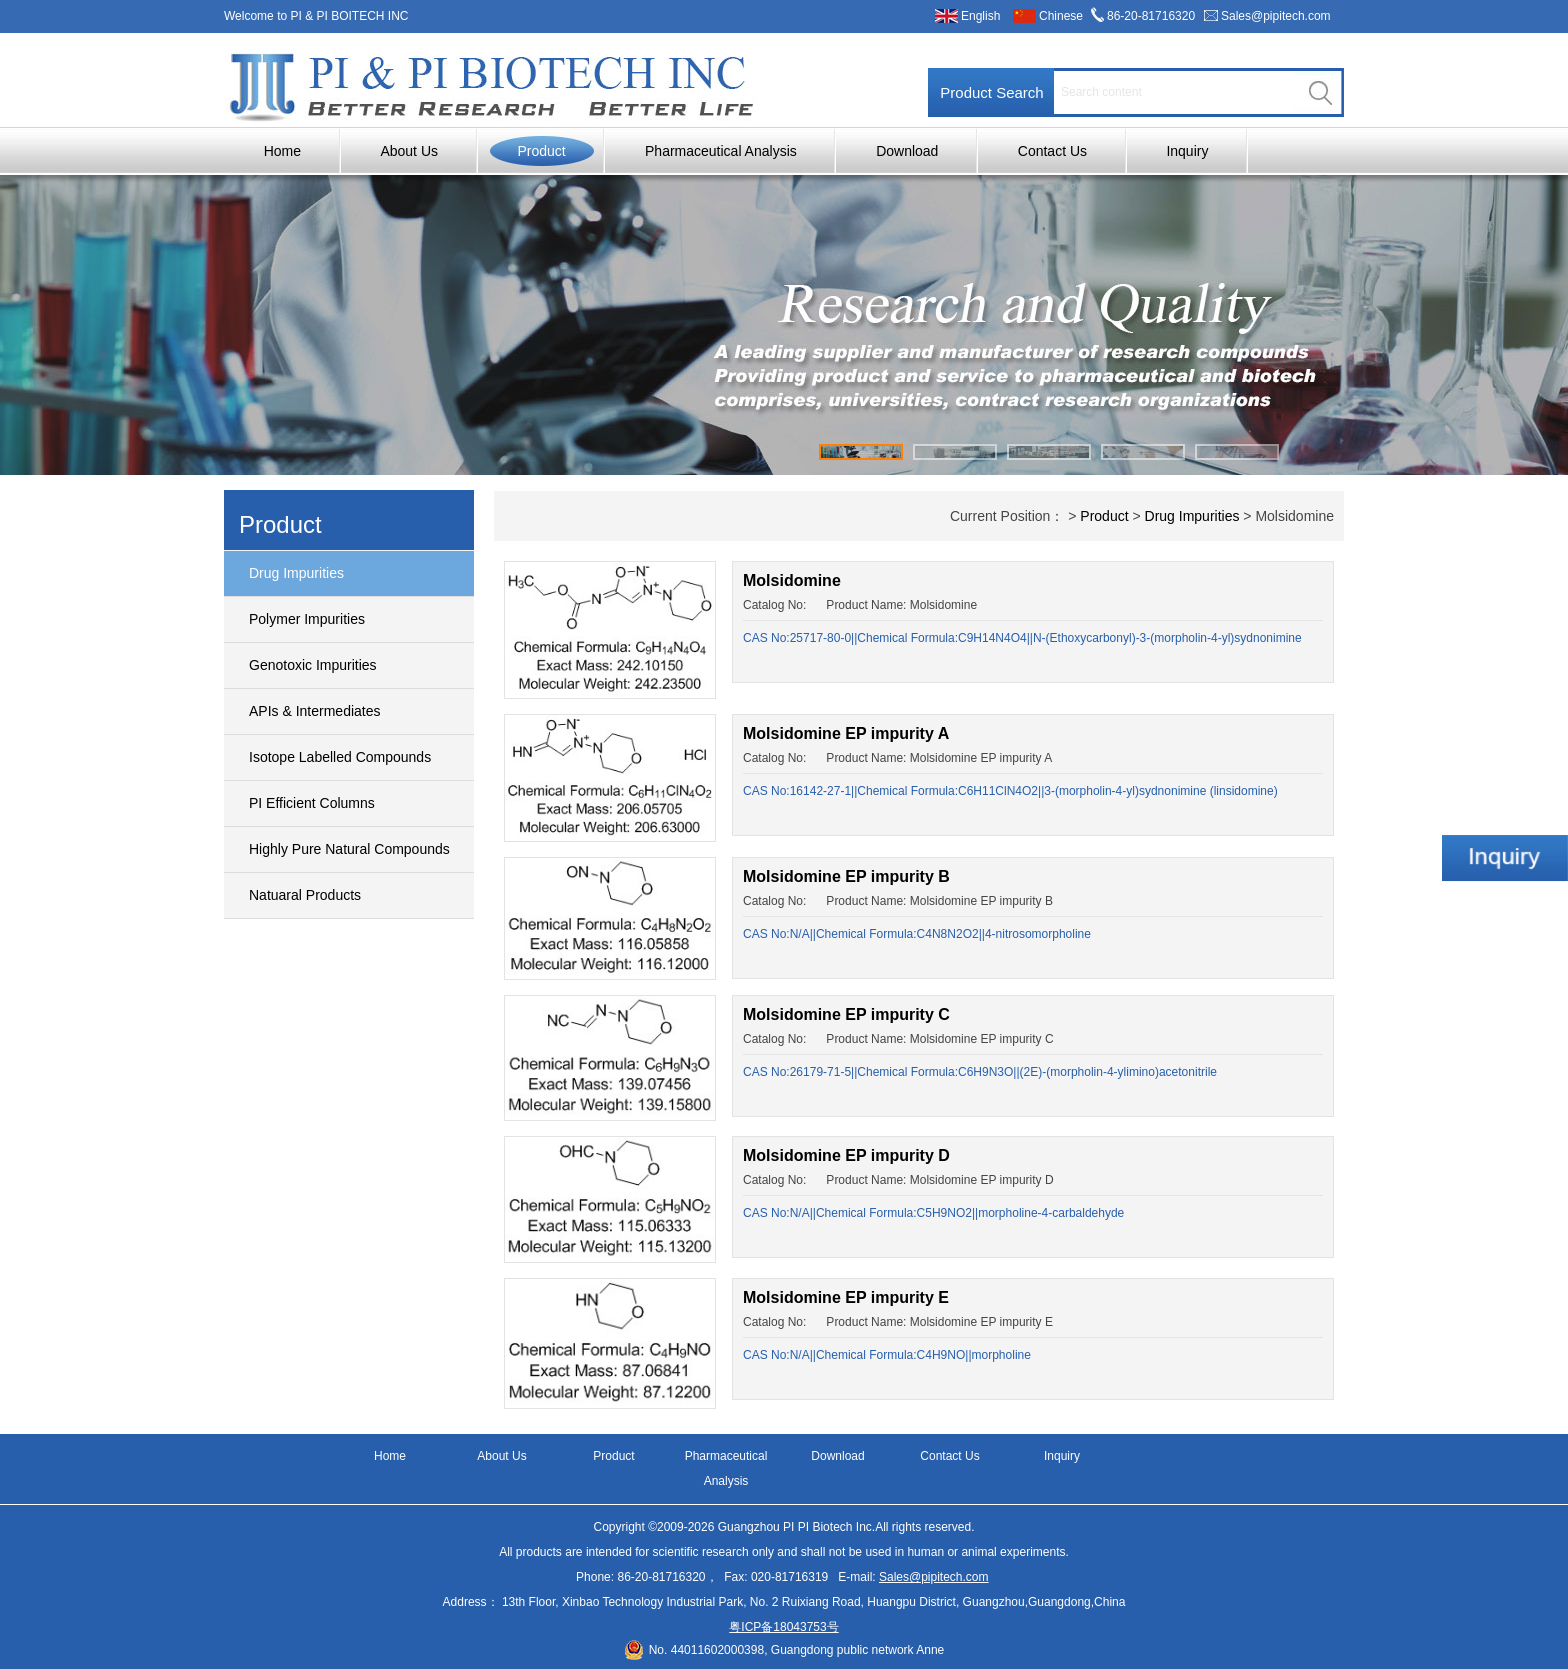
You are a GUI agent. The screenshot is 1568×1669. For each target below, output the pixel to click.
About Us (409, 151)
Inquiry (1187, 151)
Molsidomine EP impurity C (846, 1014)
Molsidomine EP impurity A (846, 733)
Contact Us (1052, 151)
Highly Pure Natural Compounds (349, 849)
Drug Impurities (296, 573)
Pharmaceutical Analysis (721, 151)
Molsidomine (792, 580)
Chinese (1061, 16)
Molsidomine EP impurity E (846, 1297)
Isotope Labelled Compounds (340, 757)
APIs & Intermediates (315, 711)
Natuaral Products (305, 895)
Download (907, 151)
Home (282, 151)
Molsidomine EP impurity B (846, 876)
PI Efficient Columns (312, 803)
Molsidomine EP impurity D (846, 1155)
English (980, 16)
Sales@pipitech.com (1276, 16)
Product (541, 151)
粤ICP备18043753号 (783, 1627)
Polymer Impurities (307, 619)
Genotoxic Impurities (313, 665)
